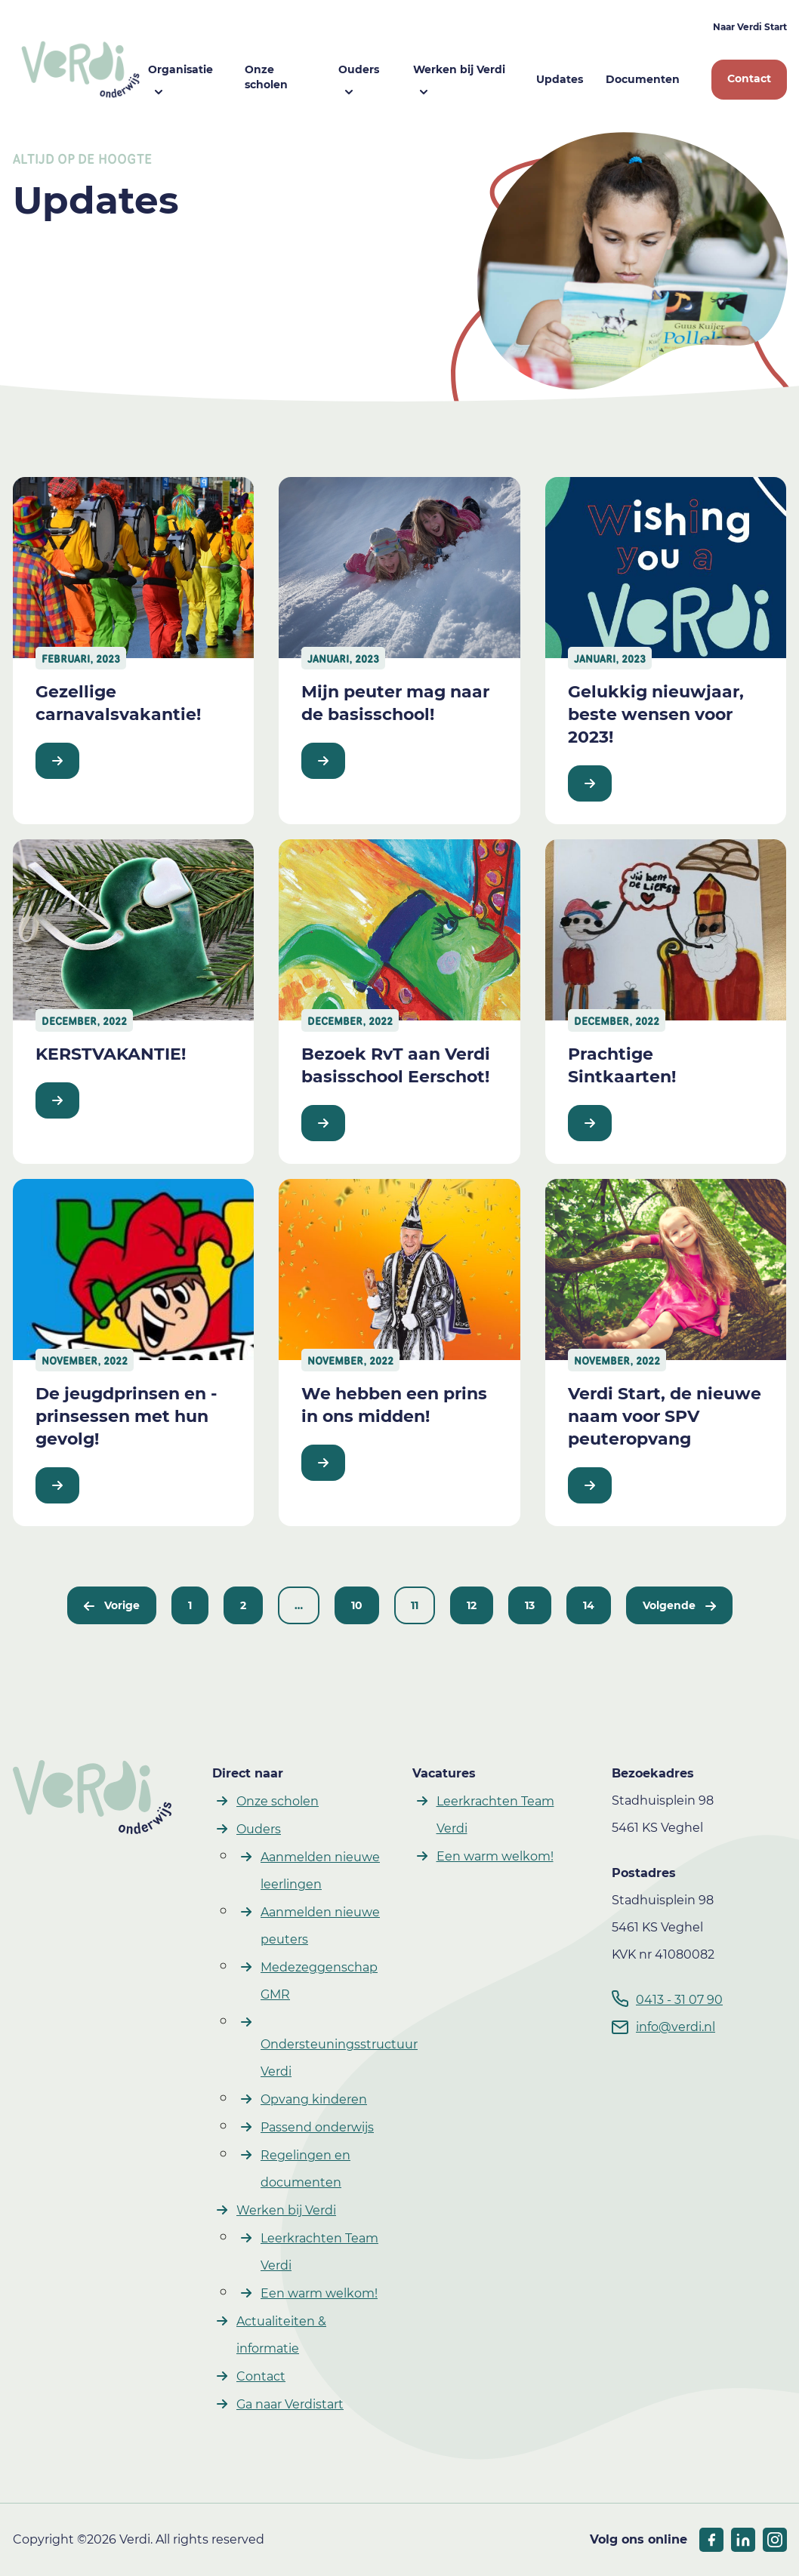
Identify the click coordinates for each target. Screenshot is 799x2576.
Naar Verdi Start (750, 26)
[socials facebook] (711, 2539)
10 (356, 1605)
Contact (749, 78)
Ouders (358, 69)
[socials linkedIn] (743, 2539)
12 (472, 1605)
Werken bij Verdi (459, 69)
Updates (559, 79)
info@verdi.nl (675, 2027)
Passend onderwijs (317, 2127)
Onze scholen (266, 77)
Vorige (112, 1605)
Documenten (643, 79)
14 (588, 1605)
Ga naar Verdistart (290, 2404)
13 (530, 1605)
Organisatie (180, 69)
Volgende (679, 1605)
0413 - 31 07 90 (679, 2000)
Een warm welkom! (319, 2293)
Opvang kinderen (314, 2099)
